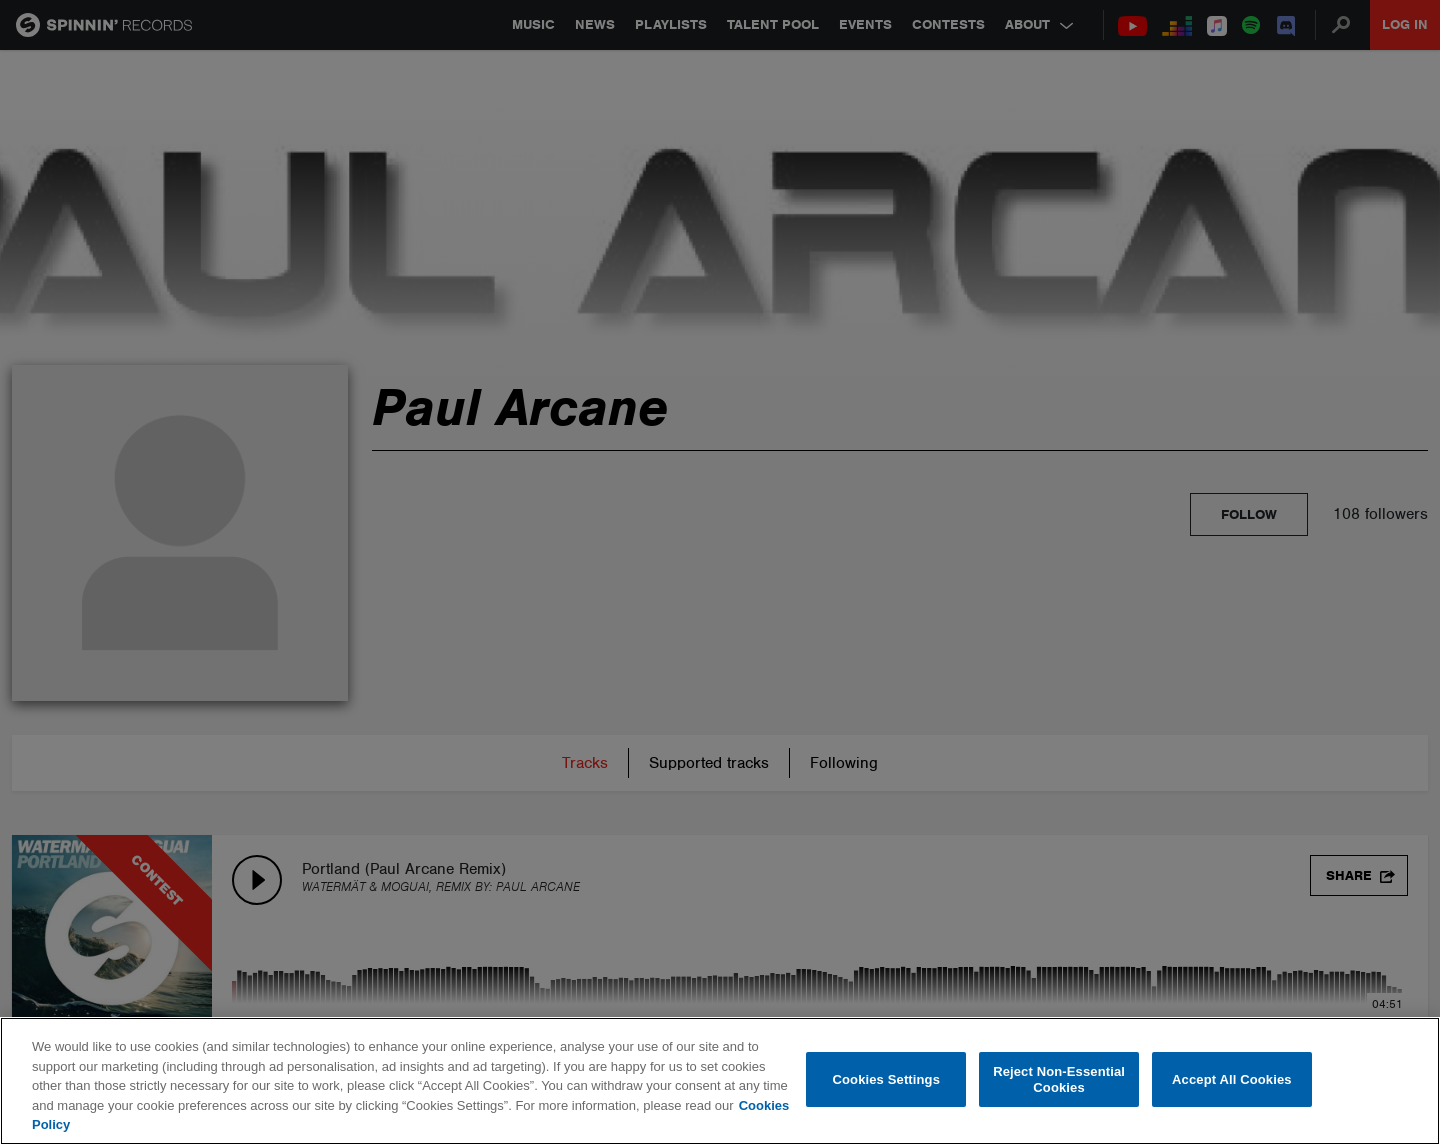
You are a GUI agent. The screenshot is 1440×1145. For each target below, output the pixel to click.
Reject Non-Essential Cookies (1059, 1079)
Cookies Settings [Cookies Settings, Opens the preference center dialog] (887, 1079)
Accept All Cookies (1232, 1079)
